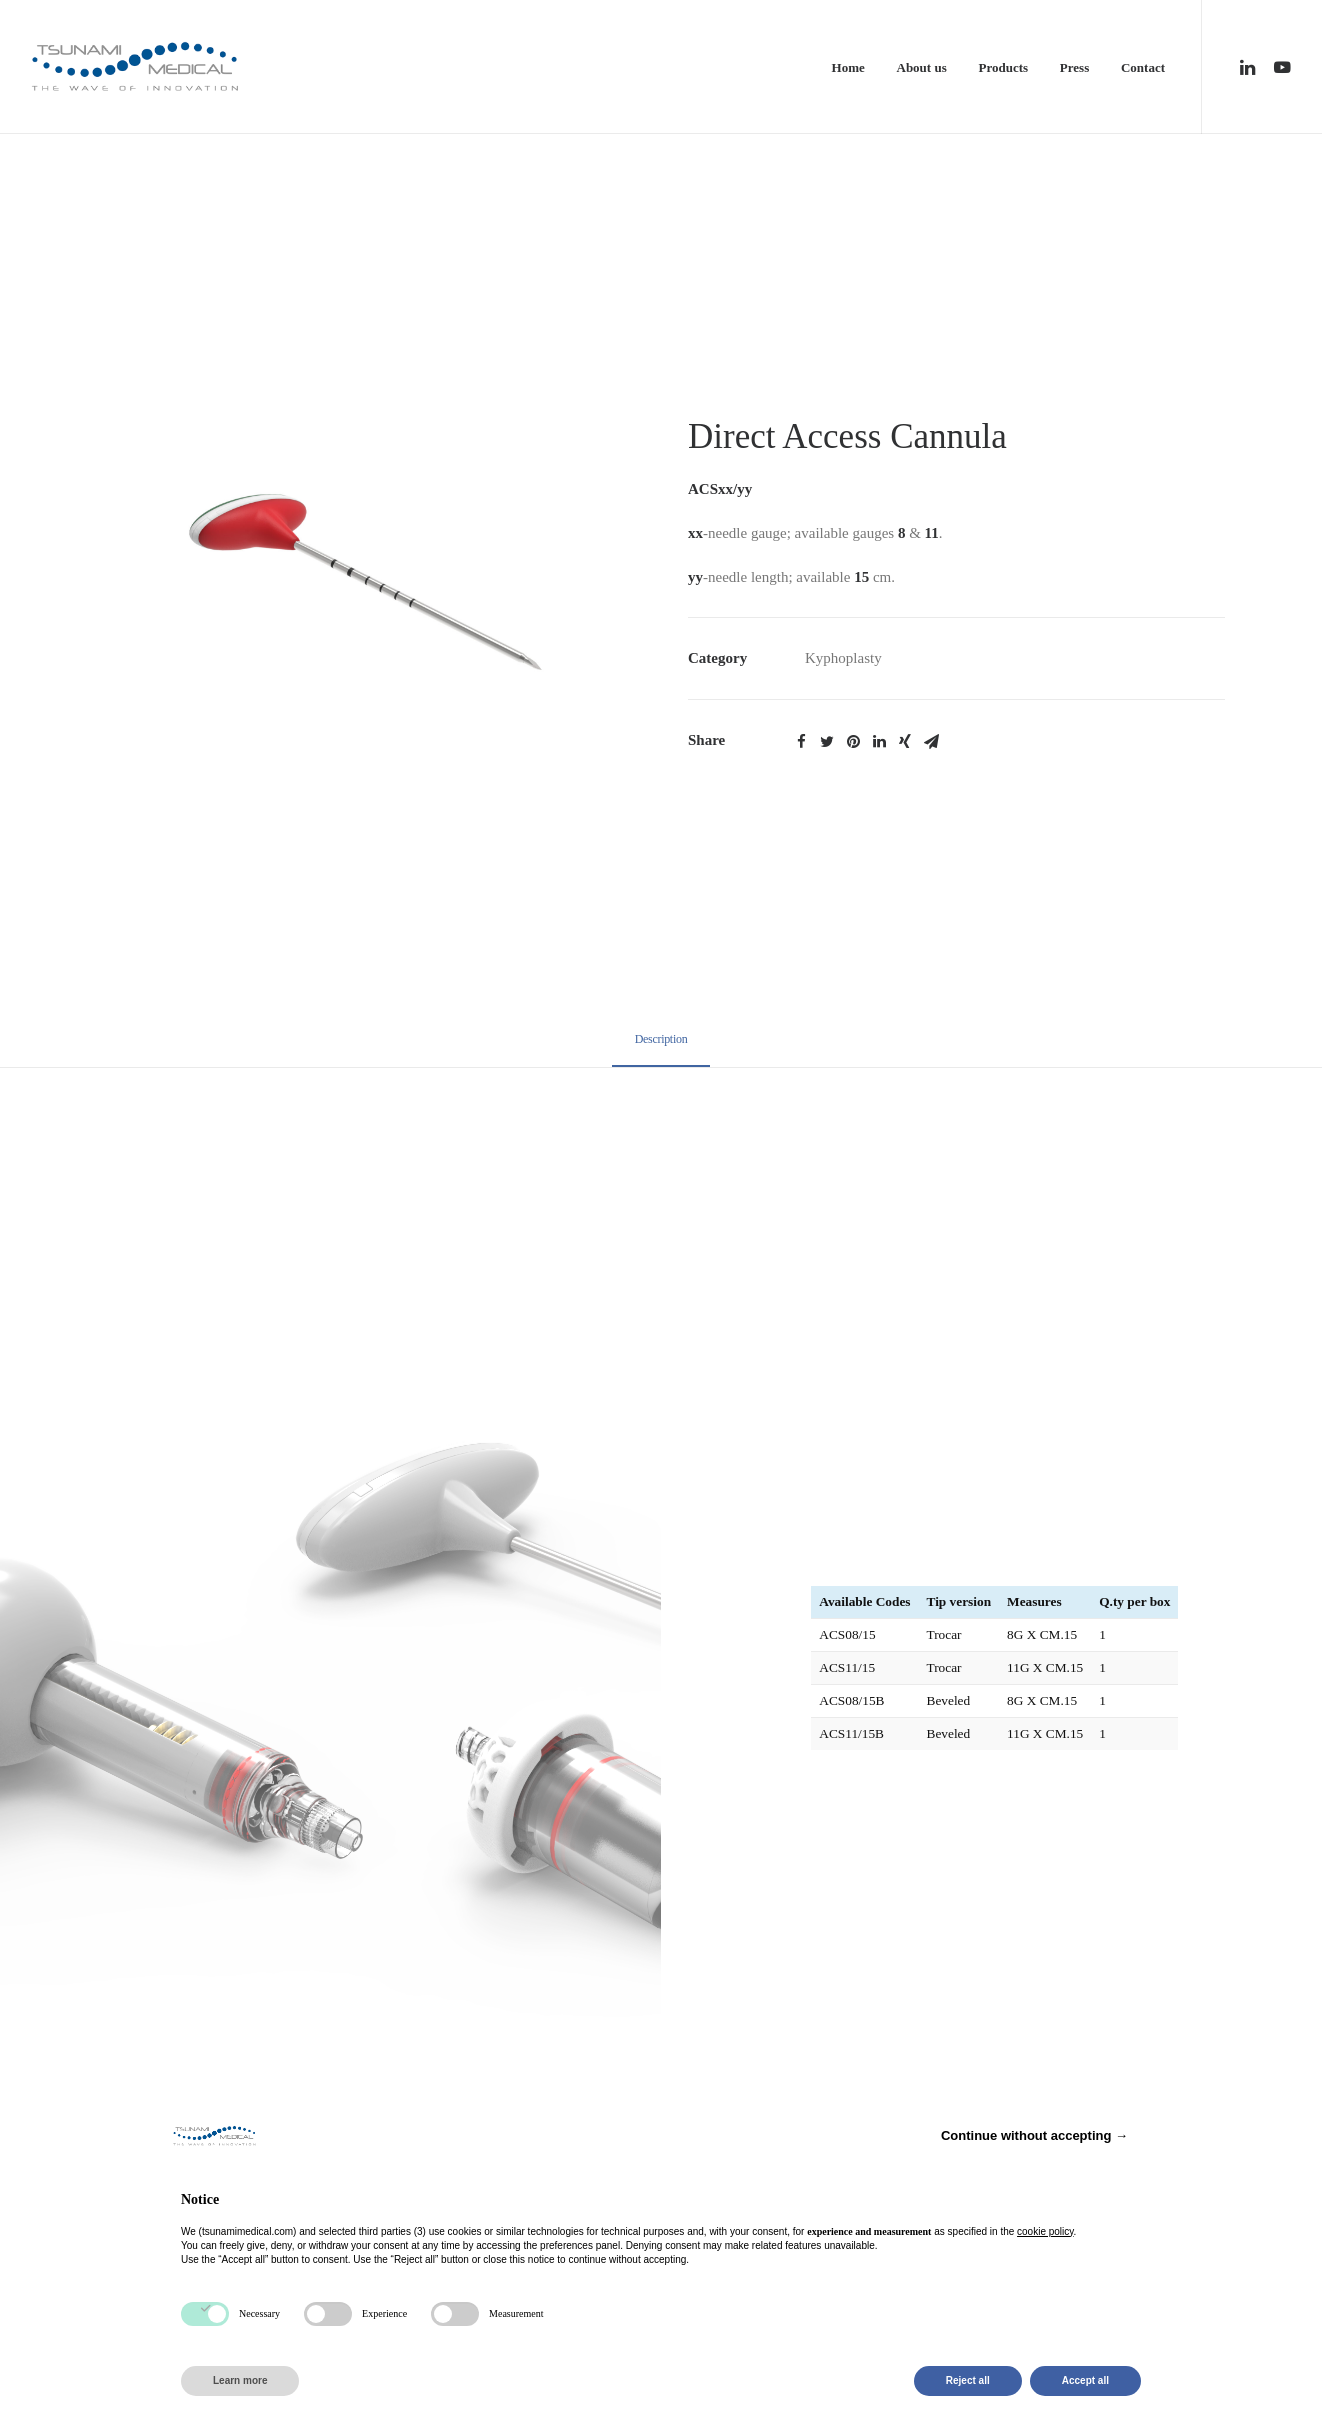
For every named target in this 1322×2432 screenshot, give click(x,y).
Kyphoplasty (843, 658)
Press (1074, 67)
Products (1003, 67)
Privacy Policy (624, 1822)
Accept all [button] (1085, 2380)
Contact (1143, 67)
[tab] (661, 1048)
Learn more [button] (240, 2380)
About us (922, 67)
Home (848, 67)
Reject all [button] (968, 2380)
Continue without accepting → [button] (1034, 2135)
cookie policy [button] (1045, 2231)
